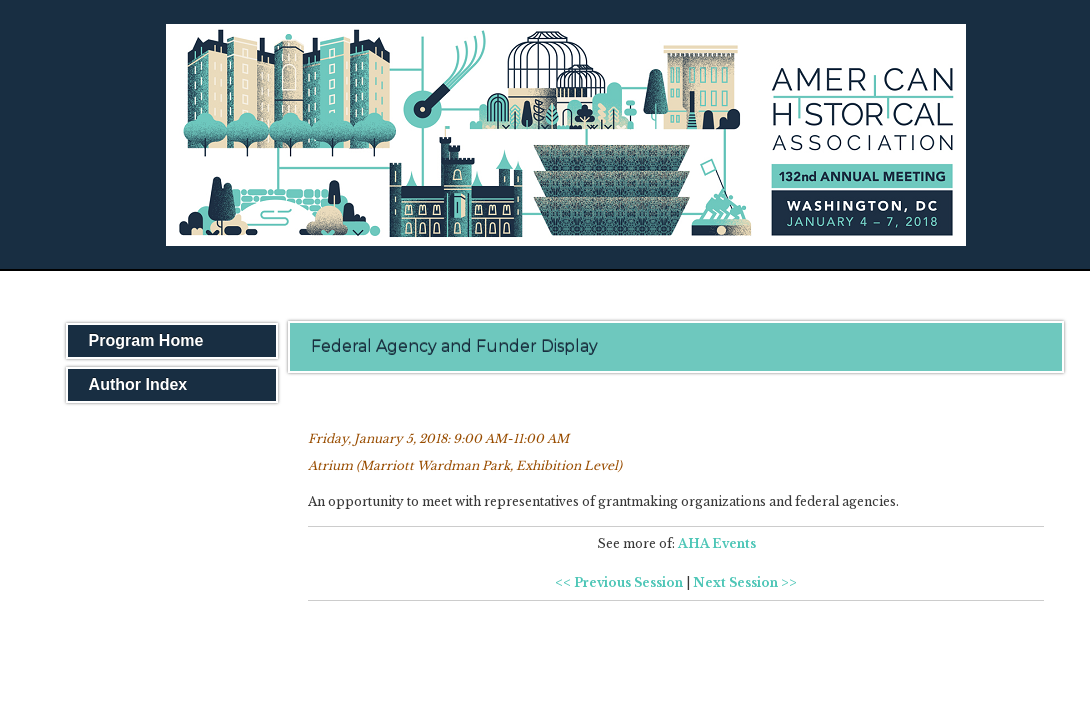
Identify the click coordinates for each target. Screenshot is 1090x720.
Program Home (146, 340)
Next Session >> (745, 582)
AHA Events (717, 543)
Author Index (138, 384)
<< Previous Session (619, 582)
